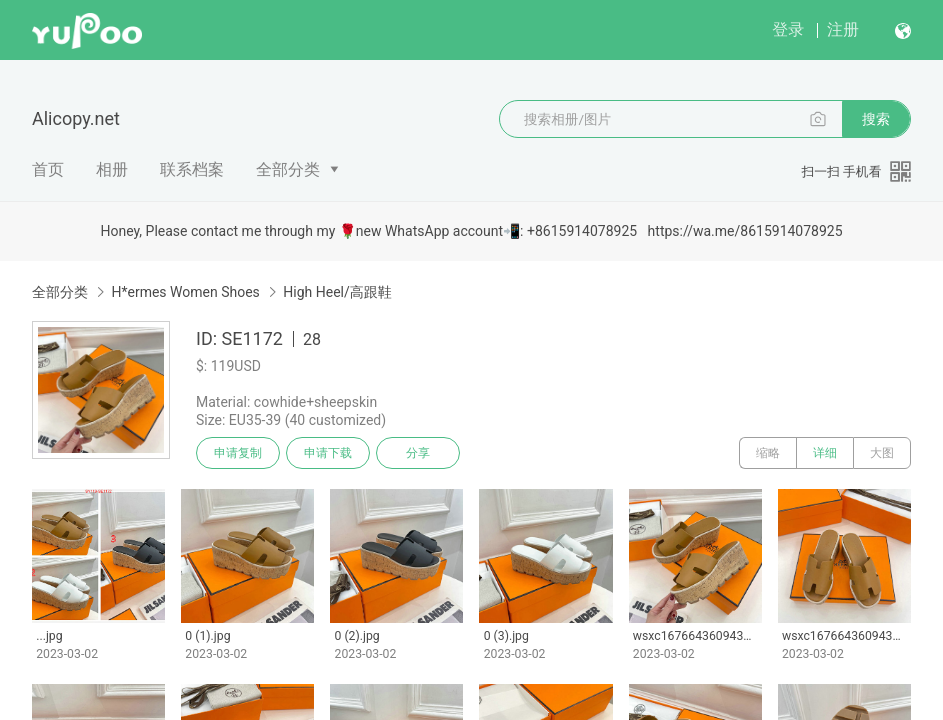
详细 (825, 453)
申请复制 (238, 453)
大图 (882, 453)
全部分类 (288, 169)
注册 (843, 29)
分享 (418, 453)
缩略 (768, 453)
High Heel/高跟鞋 (337, 292)
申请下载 (328, 453)
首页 (48, 169)
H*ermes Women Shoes (185, 292)
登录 (788, 29)
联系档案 (192, 169)
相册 (112, 169)
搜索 (876, 119)
